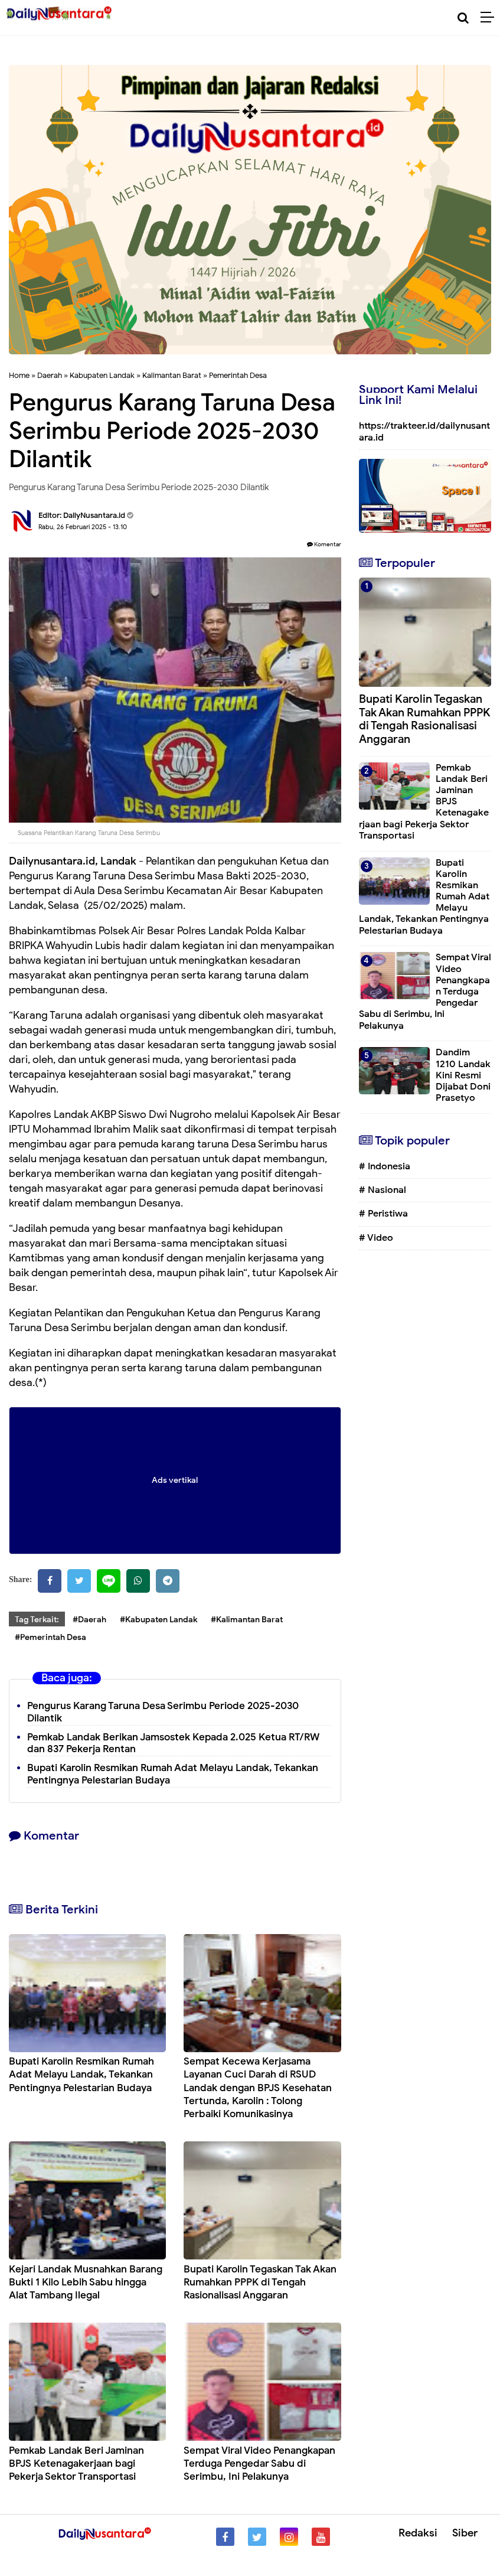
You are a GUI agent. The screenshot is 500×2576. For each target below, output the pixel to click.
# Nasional (382, 1190)
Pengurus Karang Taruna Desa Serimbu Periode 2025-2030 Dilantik (163, 1712)
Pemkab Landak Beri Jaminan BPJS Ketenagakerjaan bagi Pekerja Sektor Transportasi (76, 2463)
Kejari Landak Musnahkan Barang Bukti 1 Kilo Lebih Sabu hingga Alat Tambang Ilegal (85, 2282)
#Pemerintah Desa (50, 1637)
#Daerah (89, 1620)
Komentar (324, 544)
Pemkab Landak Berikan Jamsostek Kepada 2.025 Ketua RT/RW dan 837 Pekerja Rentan (173, 1743)
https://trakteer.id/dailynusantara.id (424, 431)
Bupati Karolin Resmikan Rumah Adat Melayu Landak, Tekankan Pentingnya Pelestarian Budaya (81, 2074)
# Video (376, 1238)
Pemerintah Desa (238, 375)
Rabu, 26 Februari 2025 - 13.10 (82, 527)
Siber (465, 2532)
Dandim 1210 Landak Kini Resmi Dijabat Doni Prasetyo (463, 1075)
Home (19, 375)
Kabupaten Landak (102, 375)
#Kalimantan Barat (247, 1620)
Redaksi (417, 2532)
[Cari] (463, 18)
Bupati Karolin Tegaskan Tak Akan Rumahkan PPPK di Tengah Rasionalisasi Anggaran (260, 2282)
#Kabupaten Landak (158, 1620)
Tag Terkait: (37, 1620)
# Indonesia (384, 1166)
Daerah (49, 375)
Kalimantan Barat (171, 375)
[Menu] (490, 17)
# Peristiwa (383, 1213)
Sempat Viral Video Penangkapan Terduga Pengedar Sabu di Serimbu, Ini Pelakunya (259, 2463)
